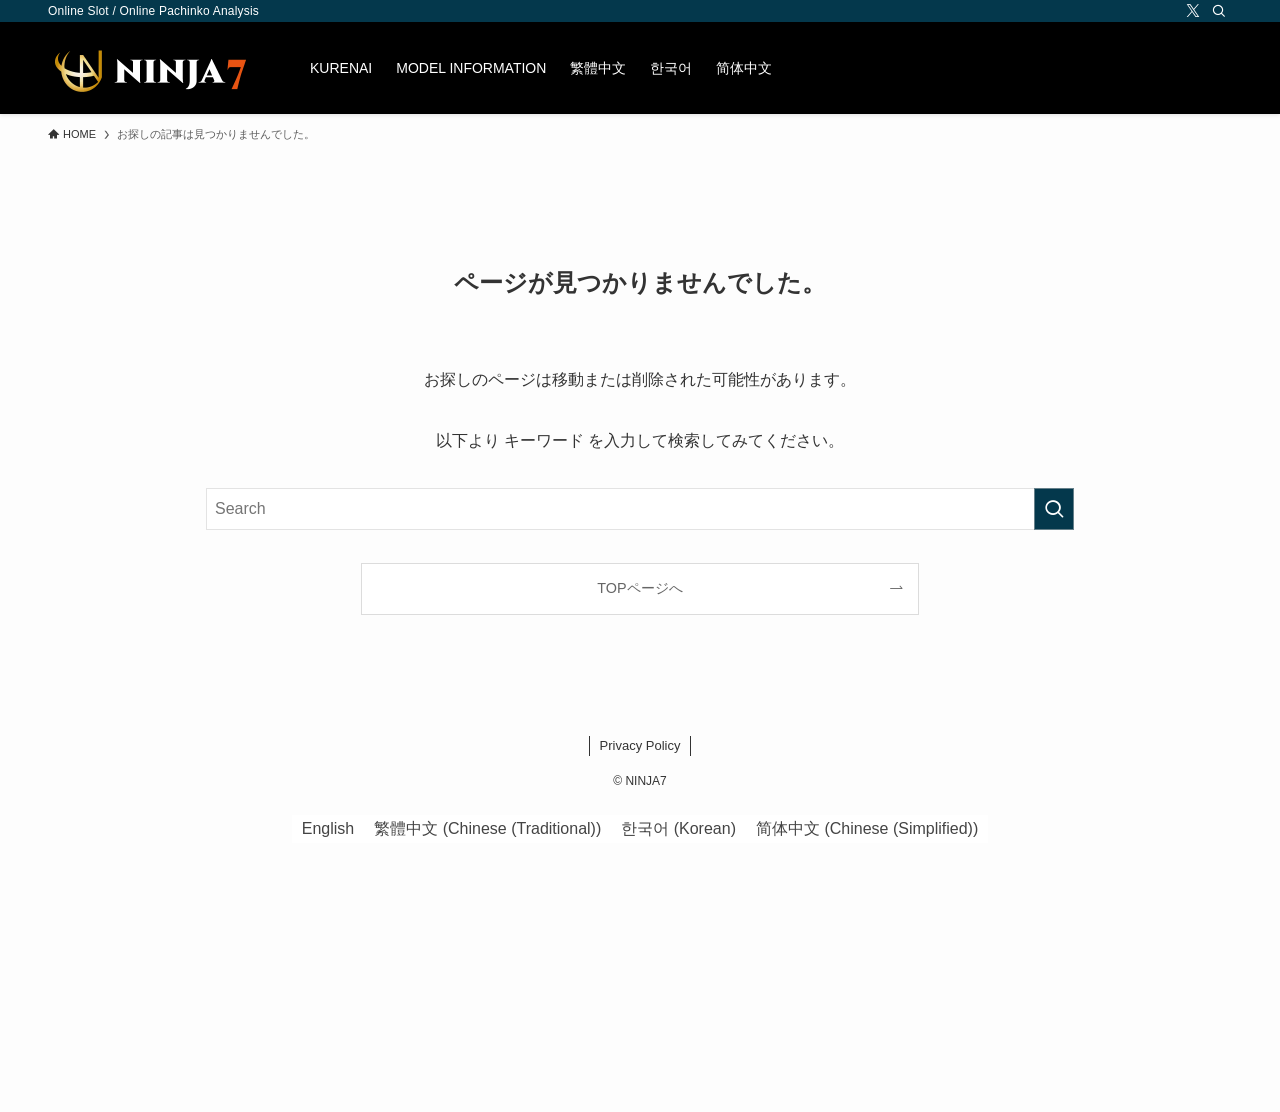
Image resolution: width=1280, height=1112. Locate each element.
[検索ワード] (640, 509)
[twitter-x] (1193, 11)
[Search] (1219, 11)
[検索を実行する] (1054, 509)
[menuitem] (598, 68)
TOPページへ (639, 588)
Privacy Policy (640, 745)
